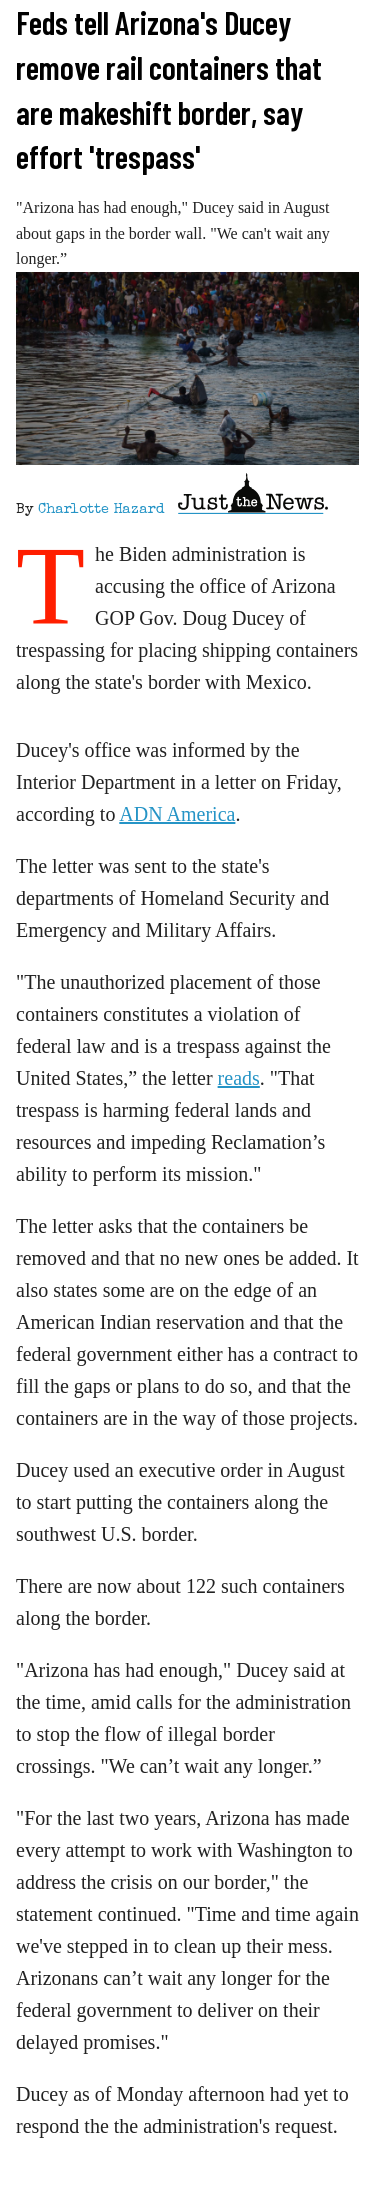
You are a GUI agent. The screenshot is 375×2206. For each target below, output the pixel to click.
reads (239, 1078)
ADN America (177, 814)
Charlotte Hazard (101, 510)
